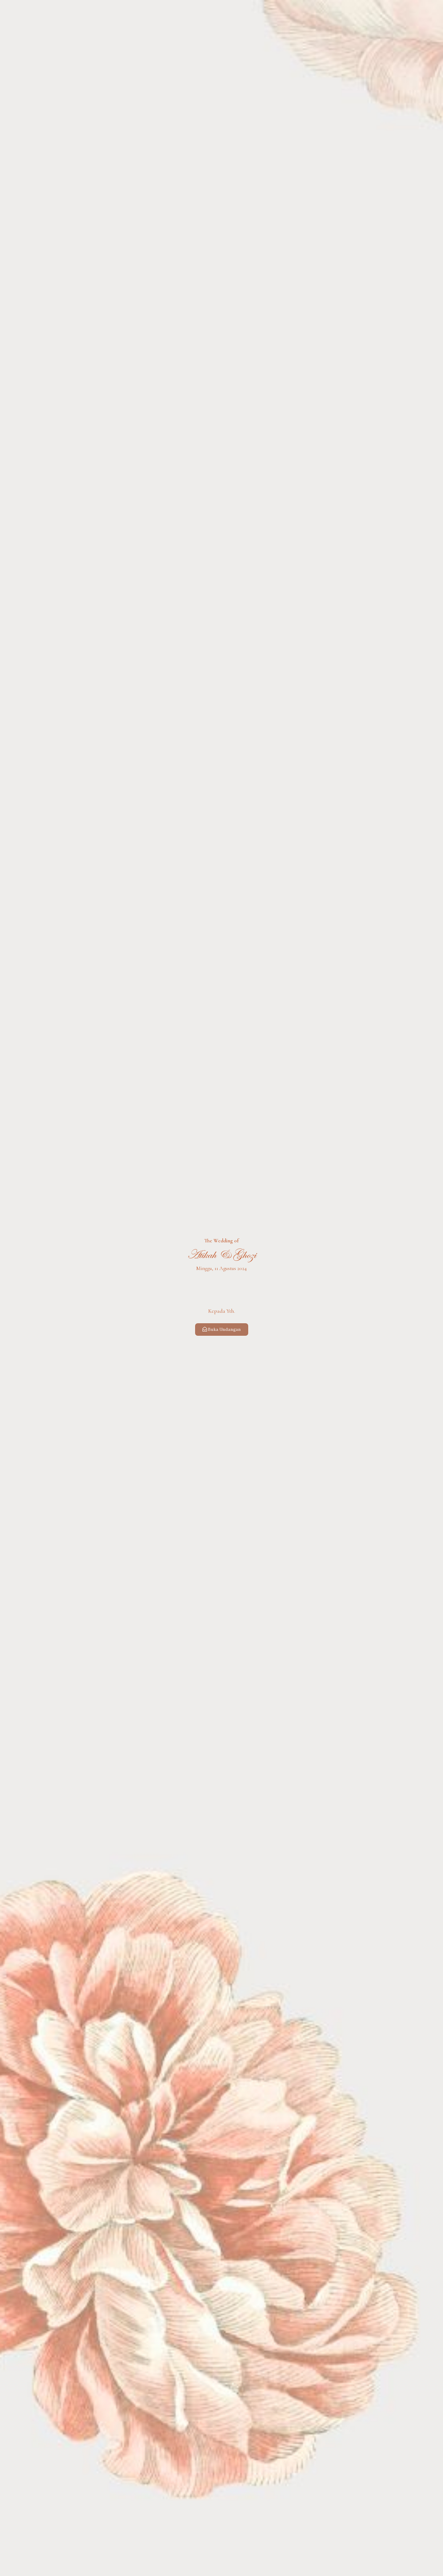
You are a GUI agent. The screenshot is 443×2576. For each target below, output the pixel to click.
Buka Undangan (221, 1329)
